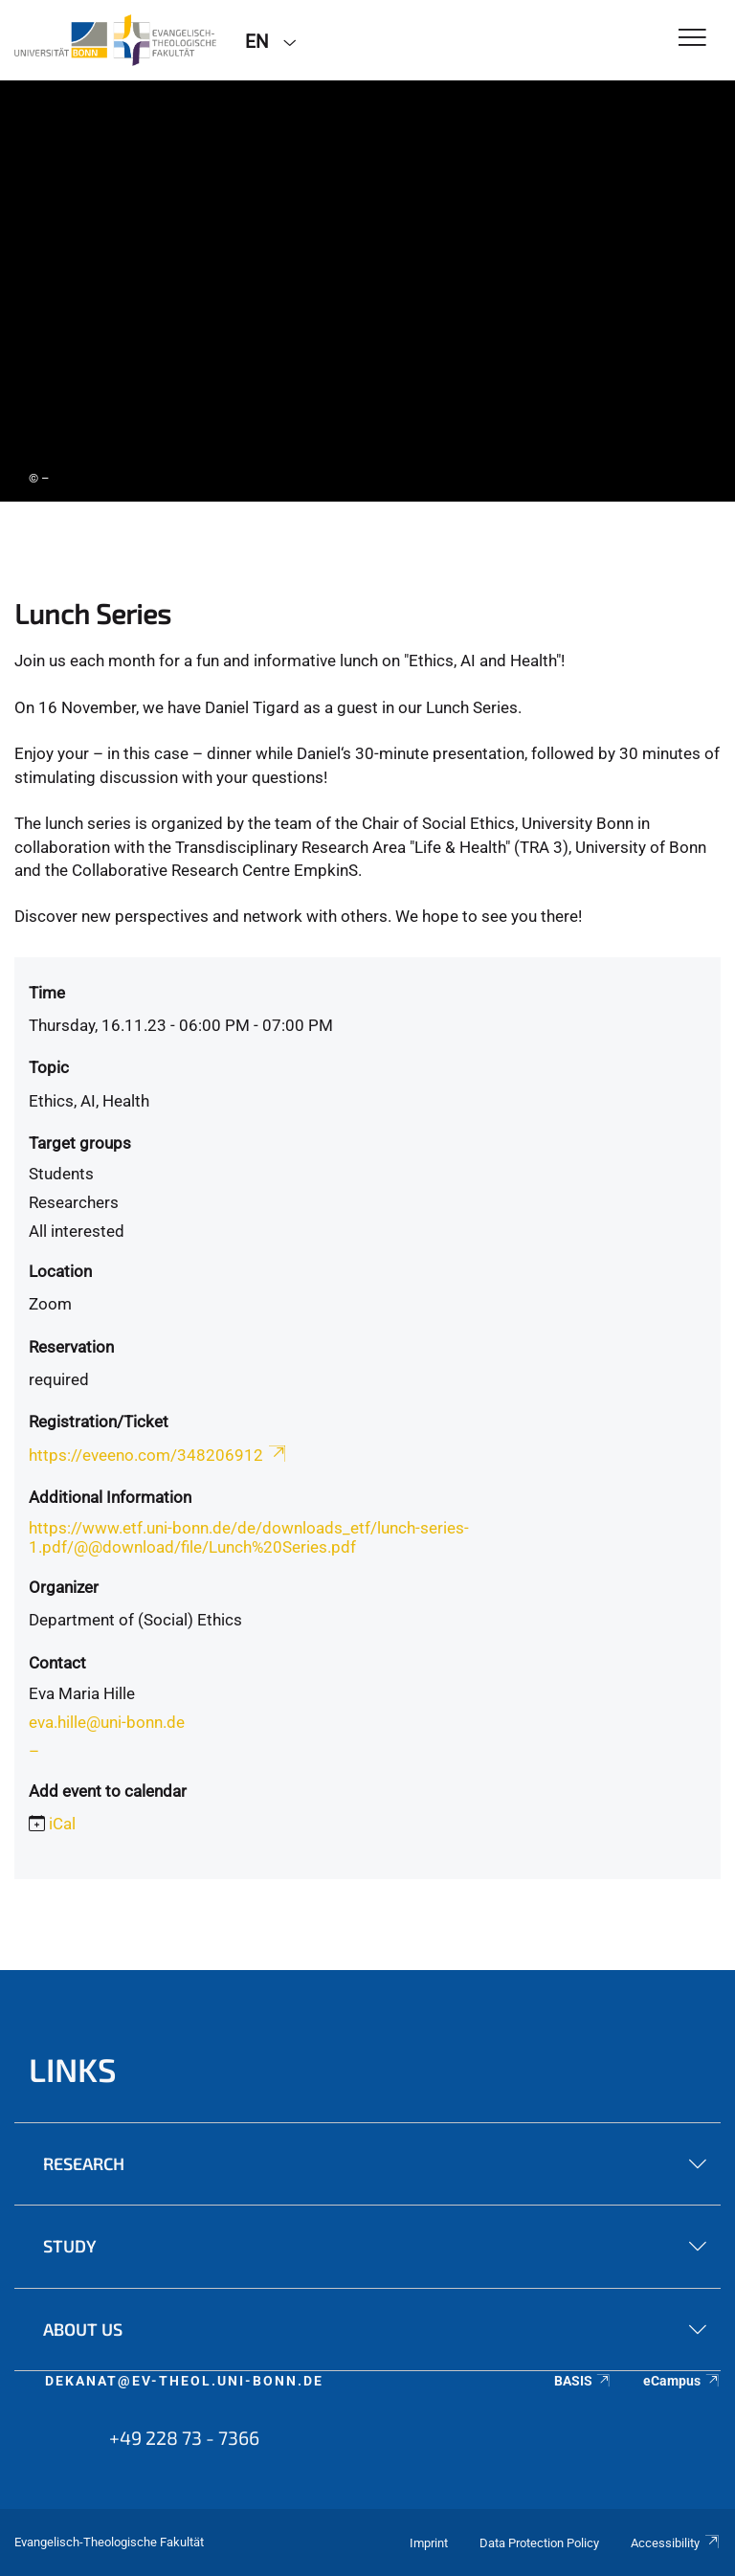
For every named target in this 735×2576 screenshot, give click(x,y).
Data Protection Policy (539, 2543)
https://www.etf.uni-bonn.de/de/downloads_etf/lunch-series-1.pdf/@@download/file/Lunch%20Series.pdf (249, 1537)
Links (73, 2069)
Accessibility (676, 2543)
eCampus (682, 2380)
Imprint (429, 2543)
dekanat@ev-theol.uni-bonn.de (184, 2380)
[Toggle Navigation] (692, 38)
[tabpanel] (367, 291)
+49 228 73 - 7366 (184, 2437)
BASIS (583, 2380)
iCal (62, 1823)
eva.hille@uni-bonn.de (107, 1722)
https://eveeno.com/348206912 (159, 1455)
